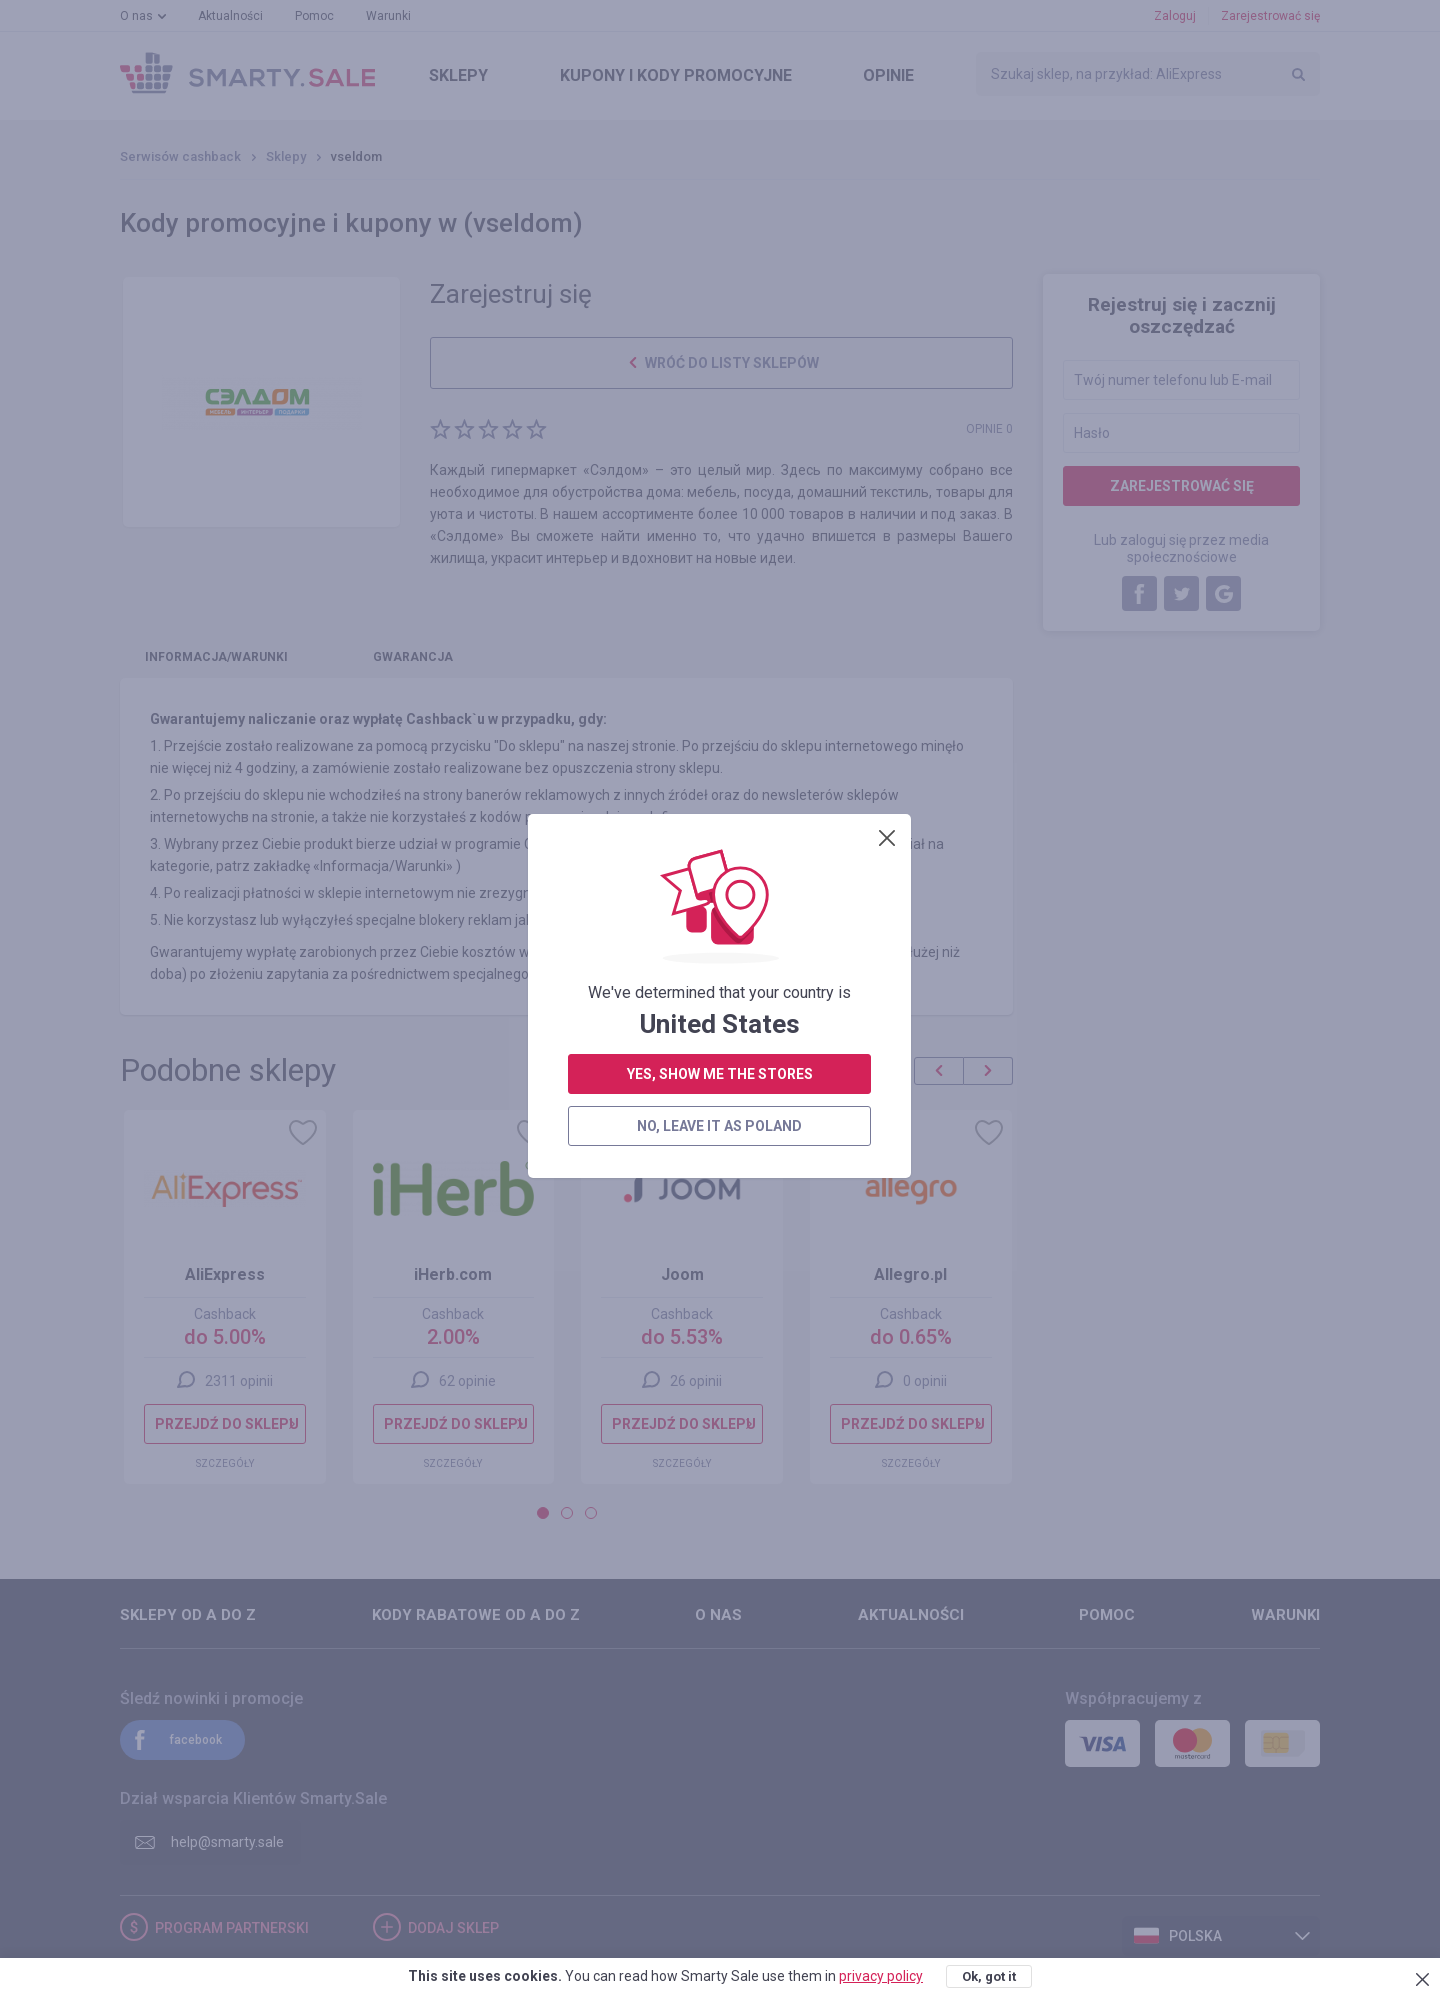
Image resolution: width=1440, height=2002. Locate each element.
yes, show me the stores (720, 510)
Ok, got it (989, 1976)
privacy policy (881, 1976)
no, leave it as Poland (719, 562)
